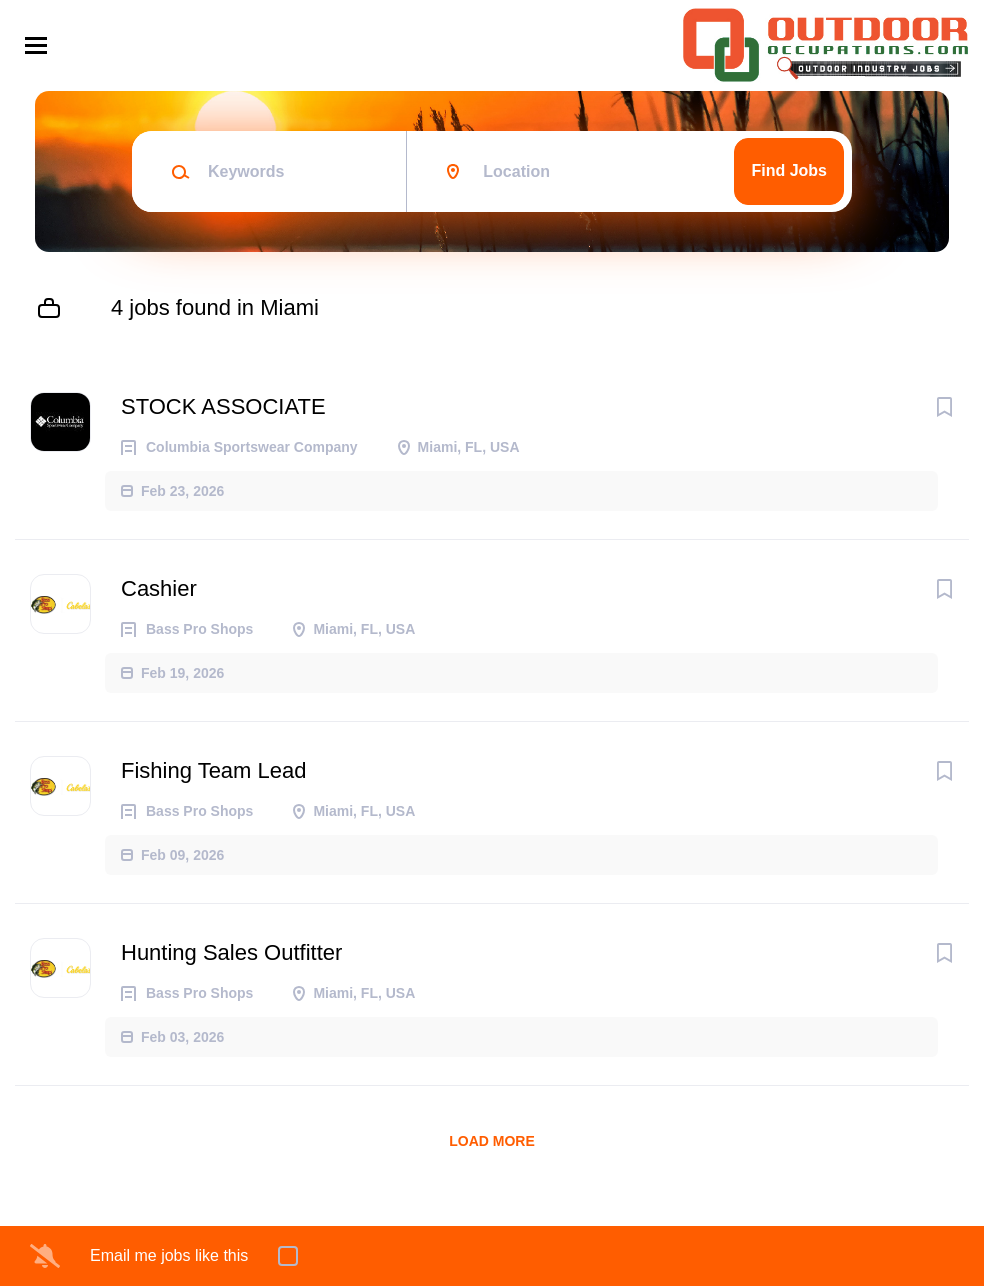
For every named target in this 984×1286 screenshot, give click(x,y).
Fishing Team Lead (214, 770)
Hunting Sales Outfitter (231, 952)
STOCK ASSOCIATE (223, 406)
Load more (492, 1141)
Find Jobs (789, 170)
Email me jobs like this (169, 1255)
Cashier (159, 588)
